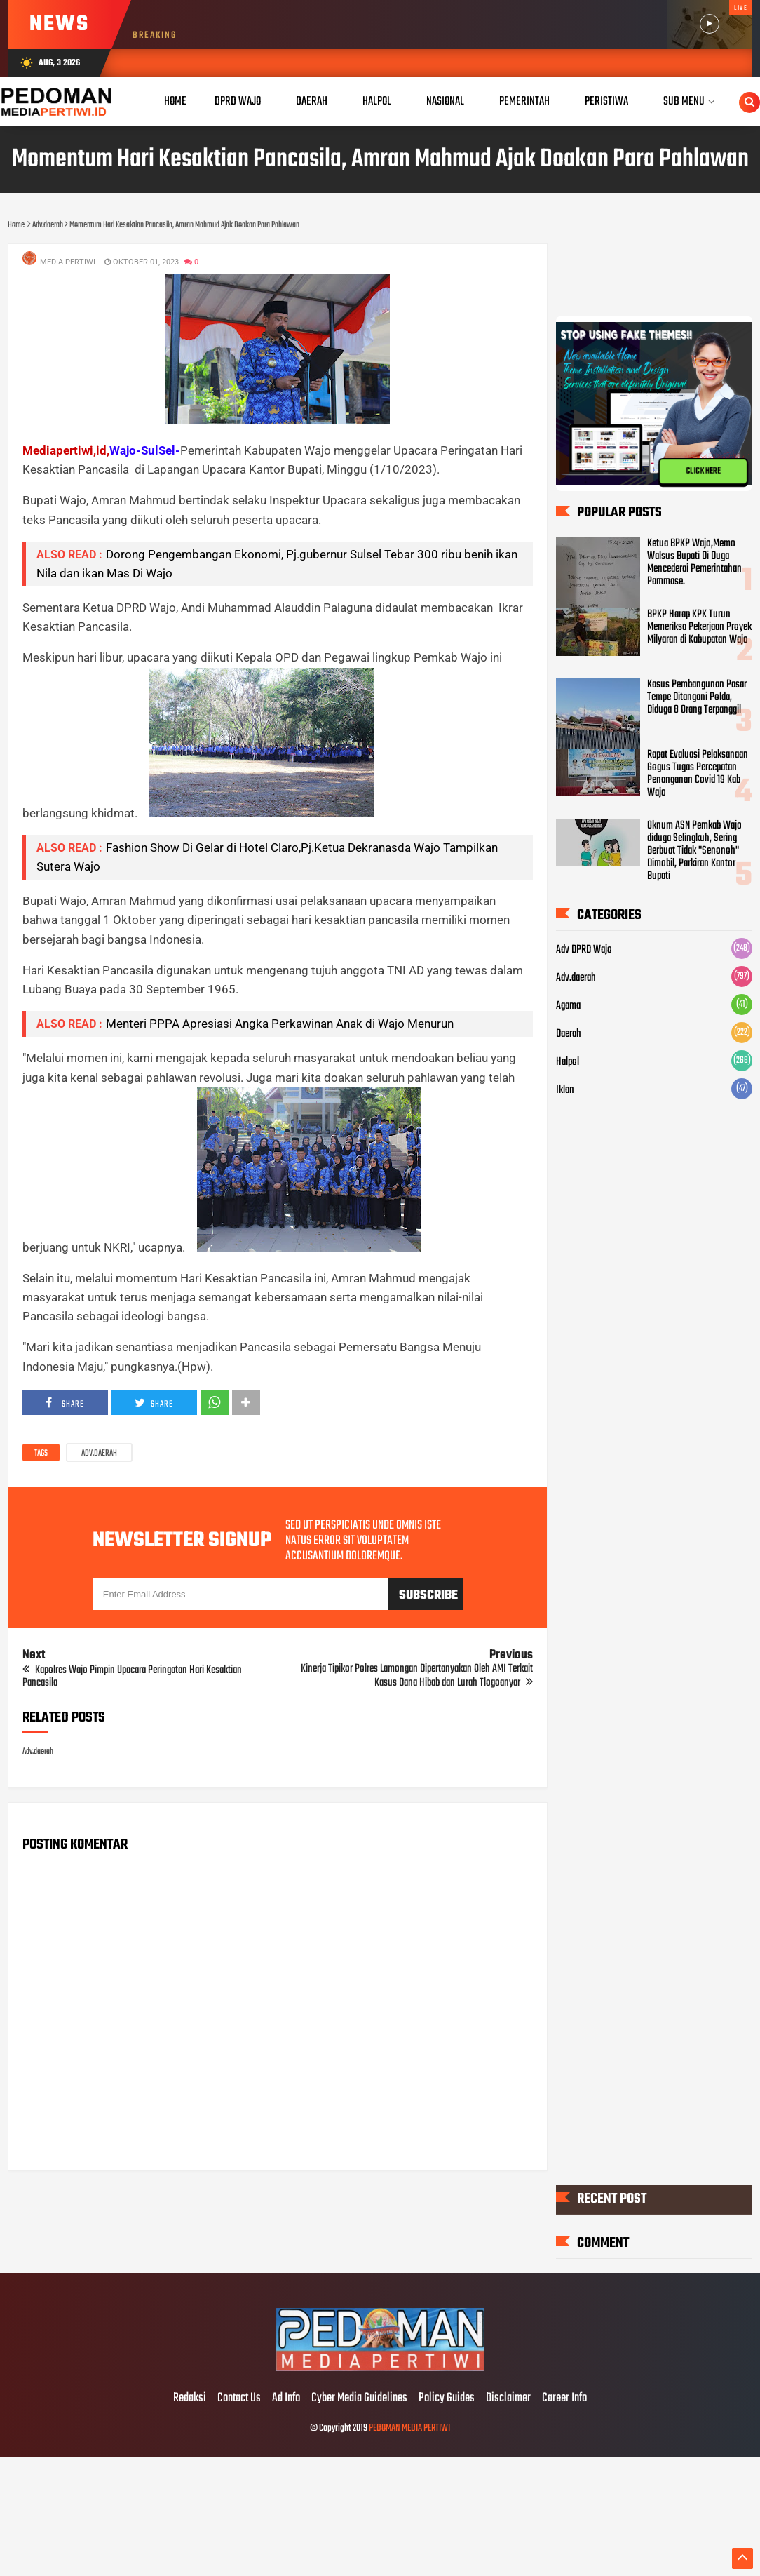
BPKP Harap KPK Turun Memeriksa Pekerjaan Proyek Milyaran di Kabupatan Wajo (699, 627)
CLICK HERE (703, 471)
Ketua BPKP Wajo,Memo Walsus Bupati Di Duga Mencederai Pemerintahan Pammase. (694, 563)
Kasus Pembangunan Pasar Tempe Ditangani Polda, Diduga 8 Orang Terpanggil (697, 697)
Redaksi (189, 2398)
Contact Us (239, 2398)
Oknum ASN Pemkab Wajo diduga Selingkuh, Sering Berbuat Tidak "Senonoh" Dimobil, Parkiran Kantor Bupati (694, 851)
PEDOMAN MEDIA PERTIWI (409, 2428)
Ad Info (286, 2398)
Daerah (568, 1034)
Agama (568, 1006)
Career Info (564, 2398)
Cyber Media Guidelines (359, 2398)
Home (175, 101)
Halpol (567, 1062)
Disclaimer (508, 2398)
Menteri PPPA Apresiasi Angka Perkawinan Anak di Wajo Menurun (280, 1024)
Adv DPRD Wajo (584, 950)
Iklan (565, 1090)
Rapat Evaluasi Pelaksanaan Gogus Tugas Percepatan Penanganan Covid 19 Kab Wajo (697, 774)
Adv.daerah (99, 1454)
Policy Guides (447, 2398)
